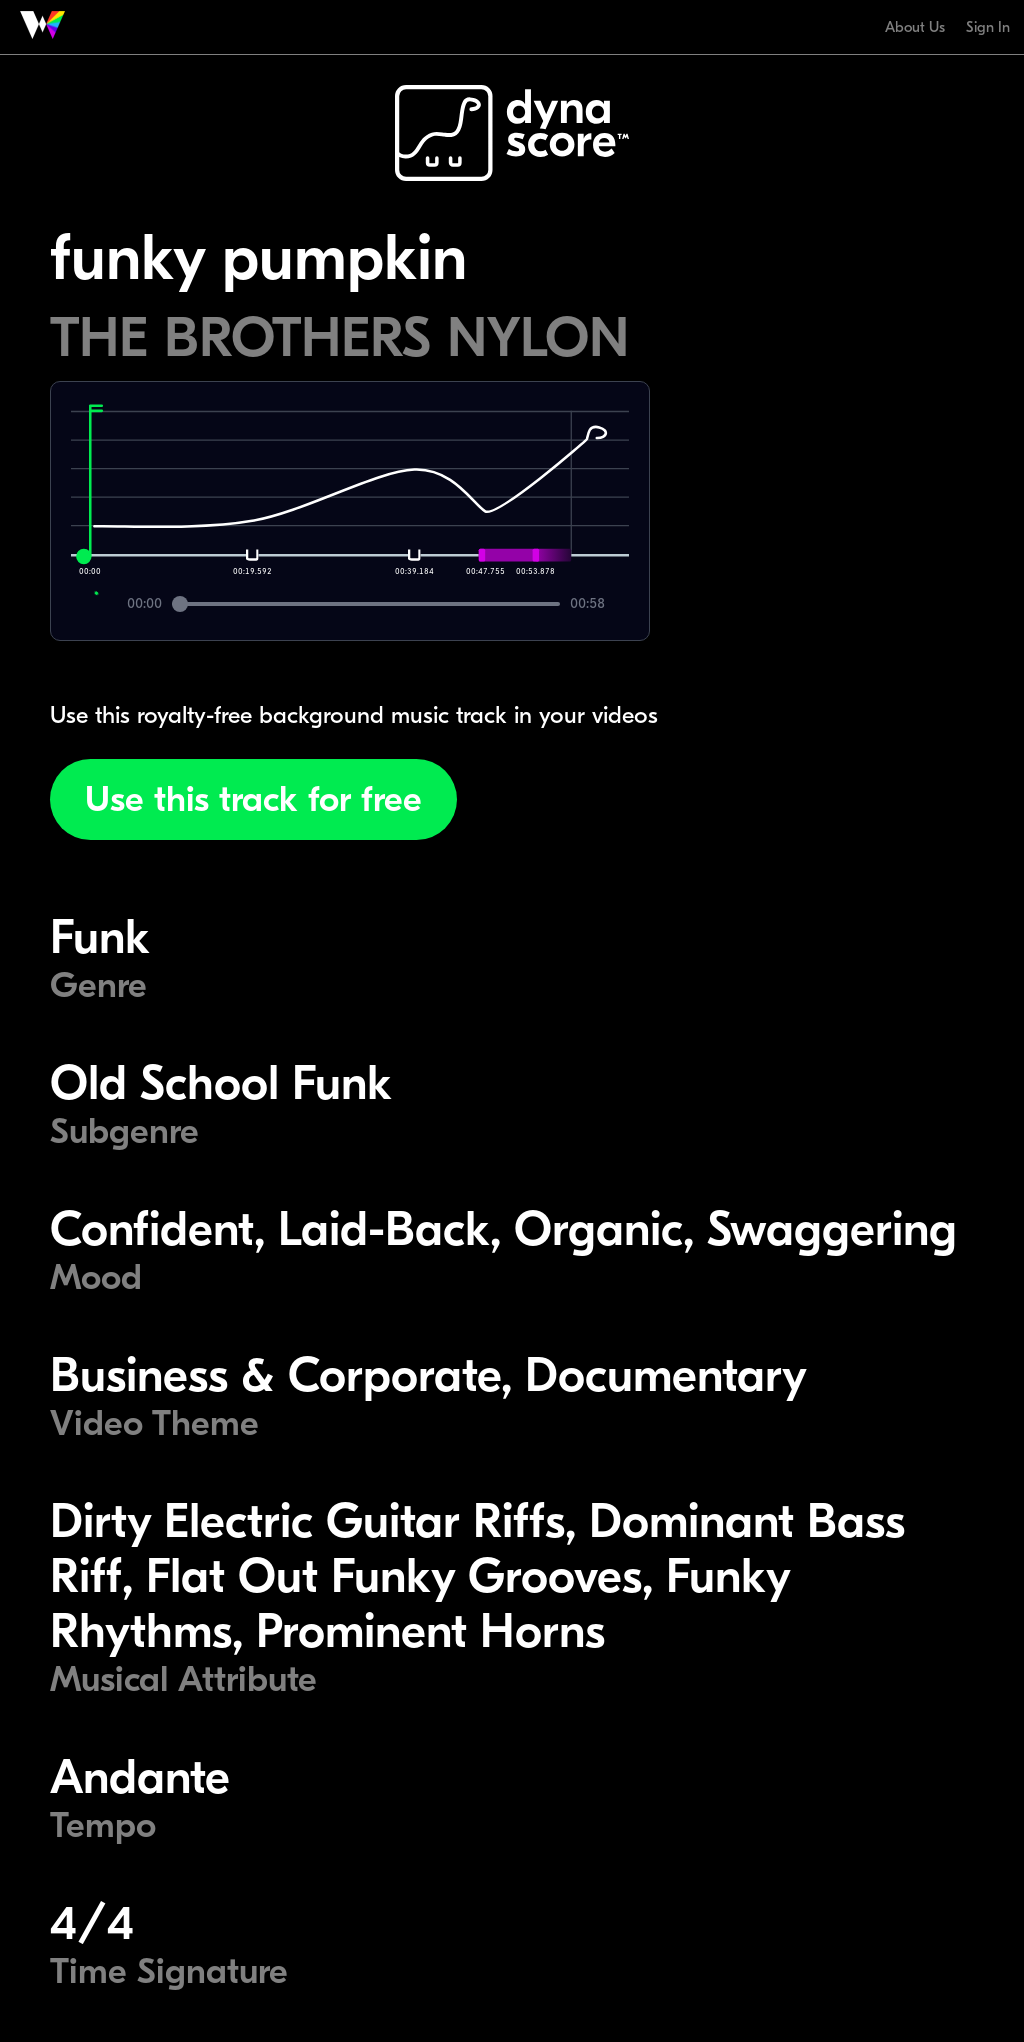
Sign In (988, 27)
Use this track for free (253, 799)
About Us (915, 27)
